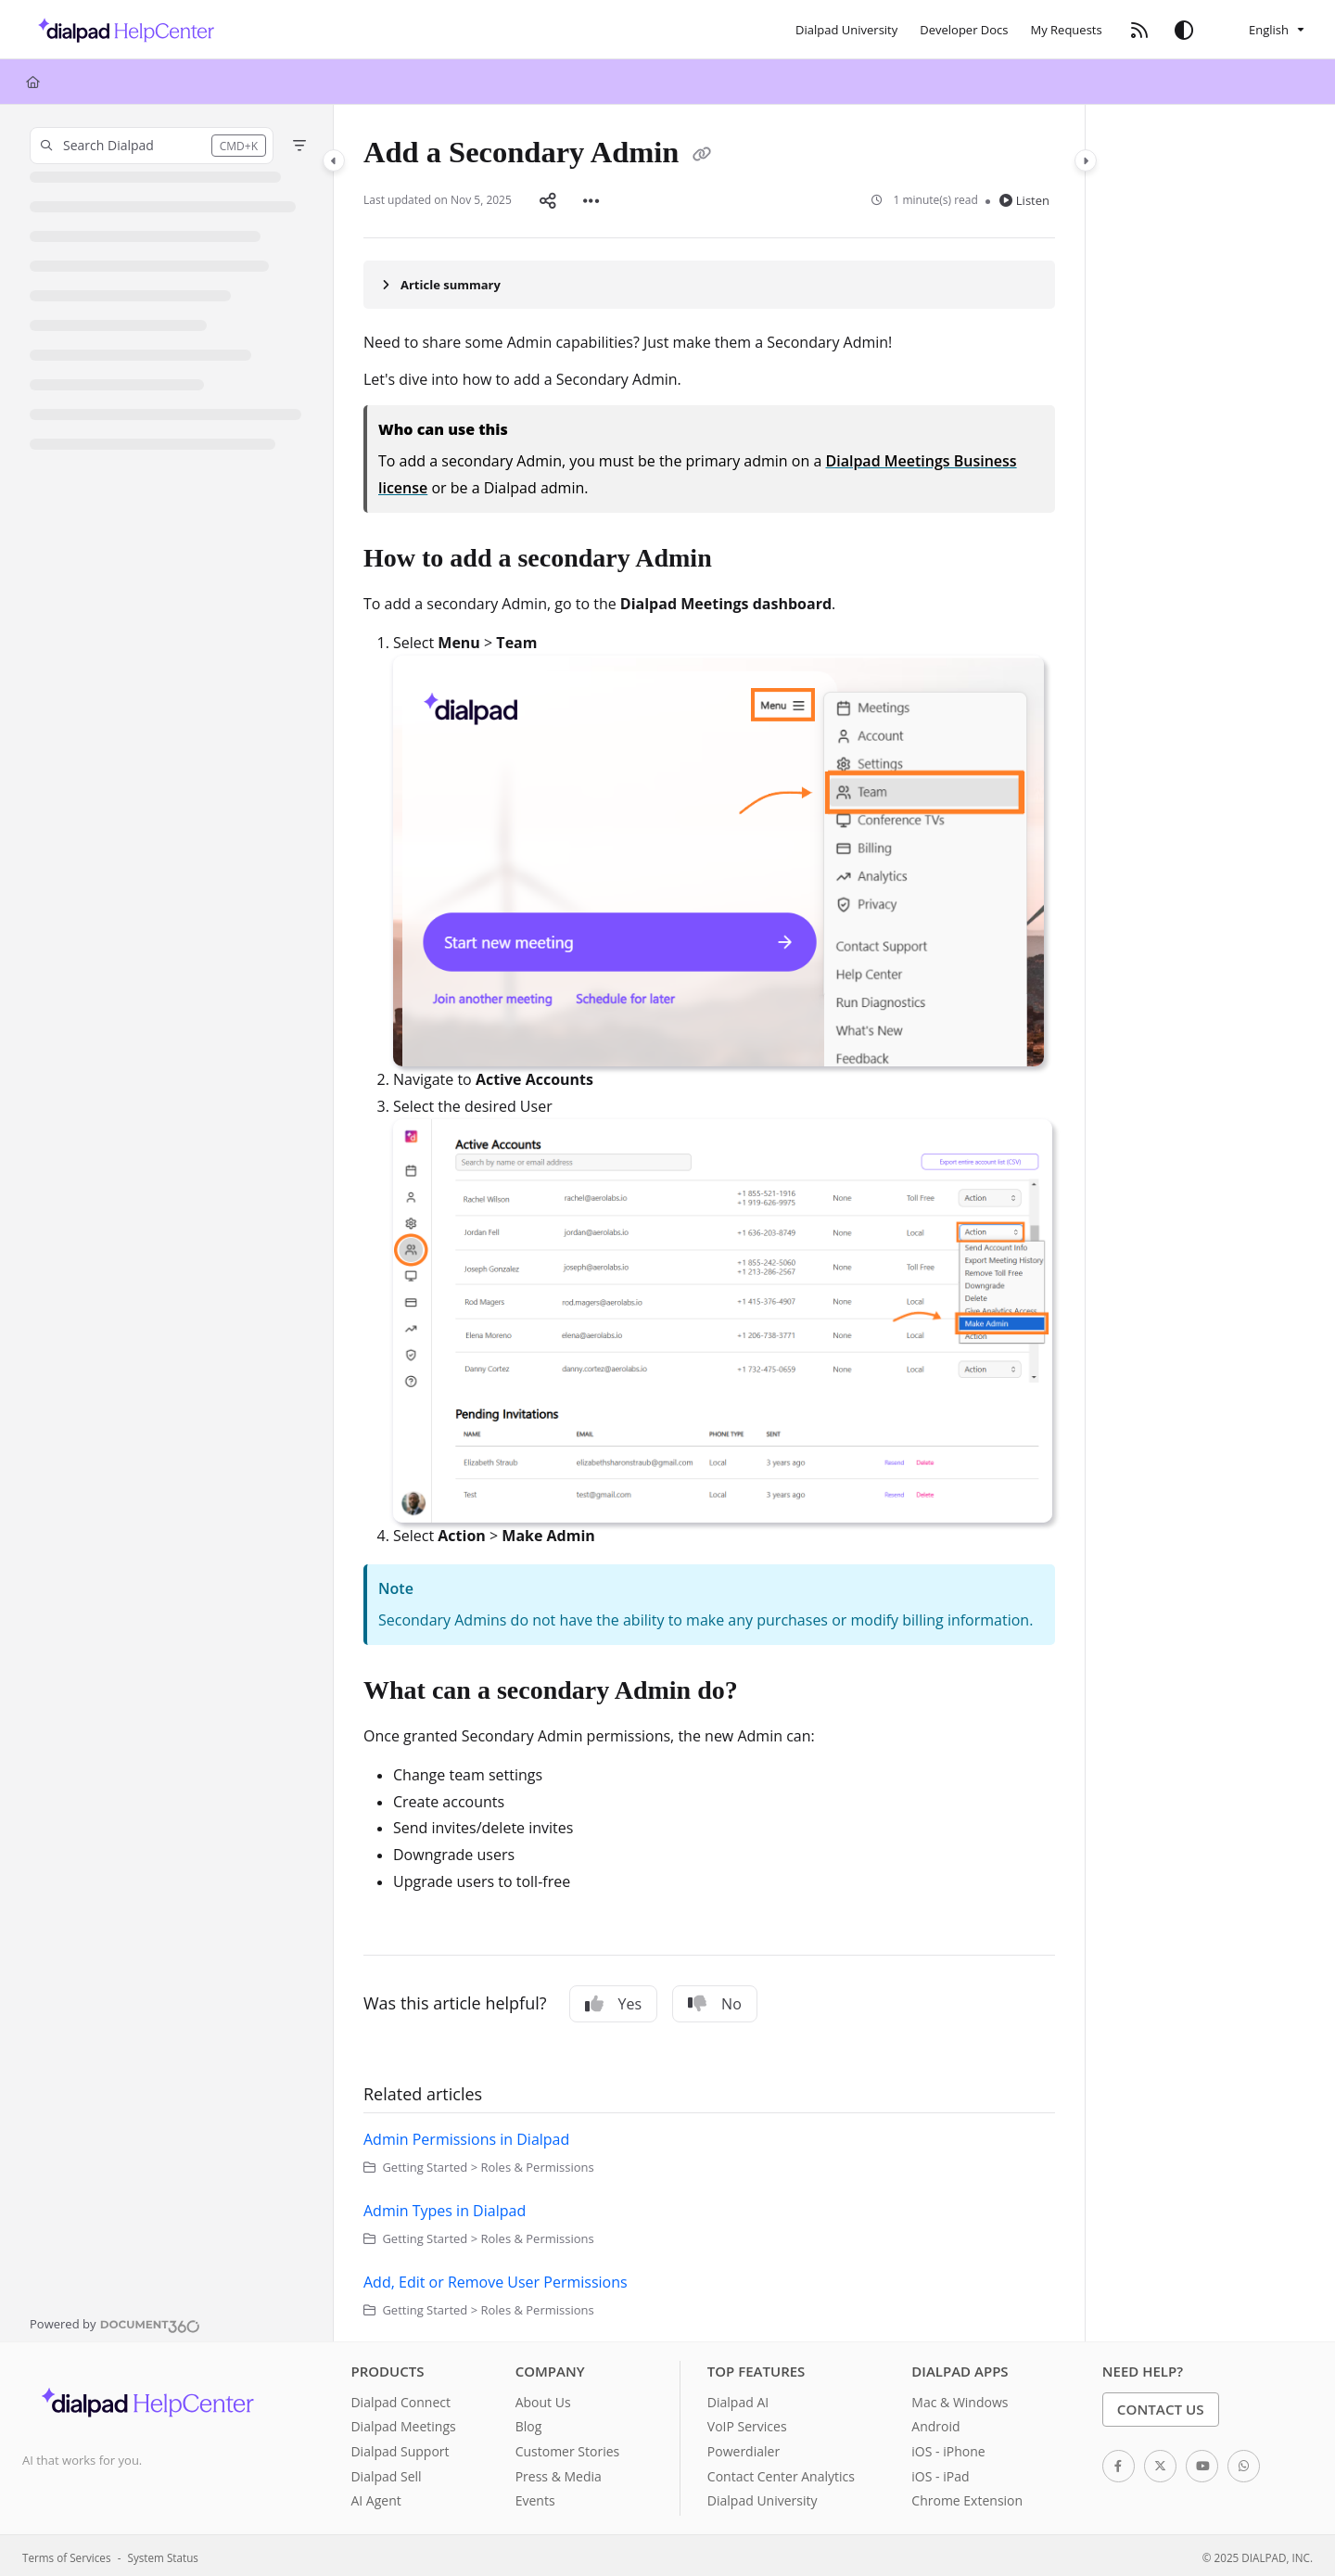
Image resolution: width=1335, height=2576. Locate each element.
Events (535, 2497)
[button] (151, 145)
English (1257, 29)
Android (935, 2422)
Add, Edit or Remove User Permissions (495, 2278)
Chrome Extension (967, 2497)
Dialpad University (762, 2497)
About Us (543, 2398)
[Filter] (299, 145)
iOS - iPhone (948, 2447)
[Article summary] (709, 281)
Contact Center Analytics (781, 2472)
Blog (528, 2422)
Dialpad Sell (385, 2472)
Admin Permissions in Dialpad (466, 2135)
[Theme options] (1184, 30)
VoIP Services (747, 2422)
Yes (613, 2000)
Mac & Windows (959, 2398)
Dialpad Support (399, 2447)
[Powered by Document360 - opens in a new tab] (115, 2320)
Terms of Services (66, 2553)
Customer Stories (567, 2447)
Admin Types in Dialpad (444, 2207)
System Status (163, 2553)
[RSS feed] (1139, 30)
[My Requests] (1066, 29)
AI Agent (375, 2497)
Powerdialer (743, 2447)
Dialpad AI (738, 2398)
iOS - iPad (940, 2472)
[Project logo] (121, 29)
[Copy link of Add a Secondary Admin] (702, 156)
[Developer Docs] (964, 29)
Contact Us (1160, 2405)
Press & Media (558, 2472)
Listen (1024, 198)
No (715, 2000)
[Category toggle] (334, 160)
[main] (709, 1221)
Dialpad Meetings (402, 2422)
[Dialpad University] (846, 29)
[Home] (33, 81)
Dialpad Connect (400, 2398)
